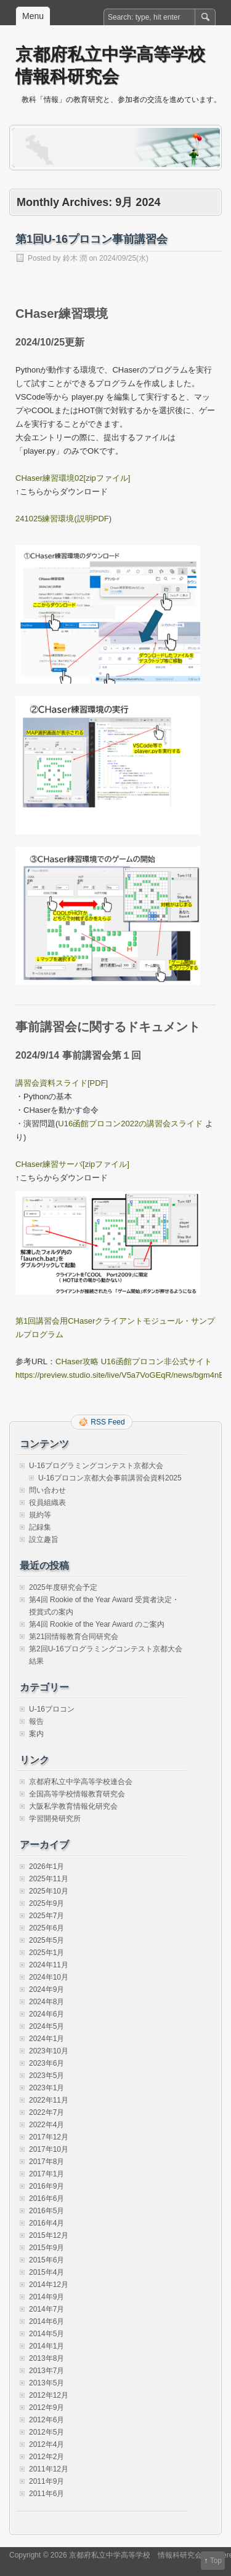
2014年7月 (46, 2309)
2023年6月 (46, 2063)
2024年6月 (46, 2014)
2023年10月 (48, 2051)
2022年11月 (48, 2100)
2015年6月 (46, 2260)
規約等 (40, 1515)
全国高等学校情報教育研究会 (77, 1794)
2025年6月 (46, 1928)
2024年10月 (48, 1977)
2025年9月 (46, 1903)
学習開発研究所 (55, 1818)
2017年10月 (48, 2149)
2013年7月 (46, 2370)
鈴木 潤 (75, 258)
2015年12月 (48, 2235)
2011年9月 (46, 2481)
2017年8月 (46, 2161)
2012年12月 (48, 2395)
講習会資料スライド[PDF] (61, 1083)
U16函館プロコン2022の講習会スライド (130, 1123)
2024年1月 (46, 2038)
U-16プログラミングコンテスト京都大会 (96, 1465)
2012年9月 (46, 2407)
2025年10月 (48, 1891)
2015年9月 (46, 2247)
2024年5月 (46, 2026)
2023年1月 (46, 2088)
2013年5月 (46, 2383)
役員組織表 (47, 1502)
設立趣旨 (44, 1539)
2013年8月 (46, 2358)
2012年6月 (46, 2420)
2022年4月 (46, 2124)
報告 (36, 1721)
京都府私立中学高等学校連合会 (80, 1781)
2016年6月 (46, 2198)
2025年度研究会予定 (63, 1587)
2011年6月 (46, 2493)
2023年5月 (46, 2075)
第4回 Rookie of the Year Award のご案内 (96, 1624)
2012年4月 (46, 2444)
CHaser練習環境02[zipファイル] (72, 478)
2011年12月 (48, 2469)
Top (216, 2560)
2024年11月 (48, 1965)
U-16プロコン (52, 1709)
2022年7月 (46, 2112)
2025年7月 (46, 1915)
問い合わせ (47, 1490)
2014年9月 (46, 2297)
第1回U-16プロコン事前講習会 (91, 239)
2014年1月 (46, 2346)
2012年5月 (46, 2432)
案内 (36, 1733)
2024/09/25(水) (123, 258)
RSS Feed (107, 1422)
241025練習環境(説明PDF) (63, 518)
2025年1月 (46, 1952)
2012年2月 (46, 2456)
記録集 (40, 1527)
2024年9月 (46, 1989)
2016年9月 (46, 2186)
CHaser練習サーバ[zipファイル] (72, 1164)
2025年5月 (46, 1940)
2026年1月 (46, 1866)
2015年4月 (46, 2272)
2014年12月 (48, 2284)
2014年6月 (46, 2321)
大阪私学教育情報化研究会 (73, 1806)
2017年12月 (48, 2137)
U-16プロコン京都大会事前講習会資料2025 (110, 1478)
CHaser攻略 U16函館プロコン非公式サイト (133, 1361)
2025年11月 (48, 1879)
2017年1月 (46, 2174)
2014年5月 (46, 2333)
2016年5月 (46, 2211)
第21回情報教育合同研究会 (73, 1636)
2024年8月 (46, 2001)
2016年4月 (46, 2223)
